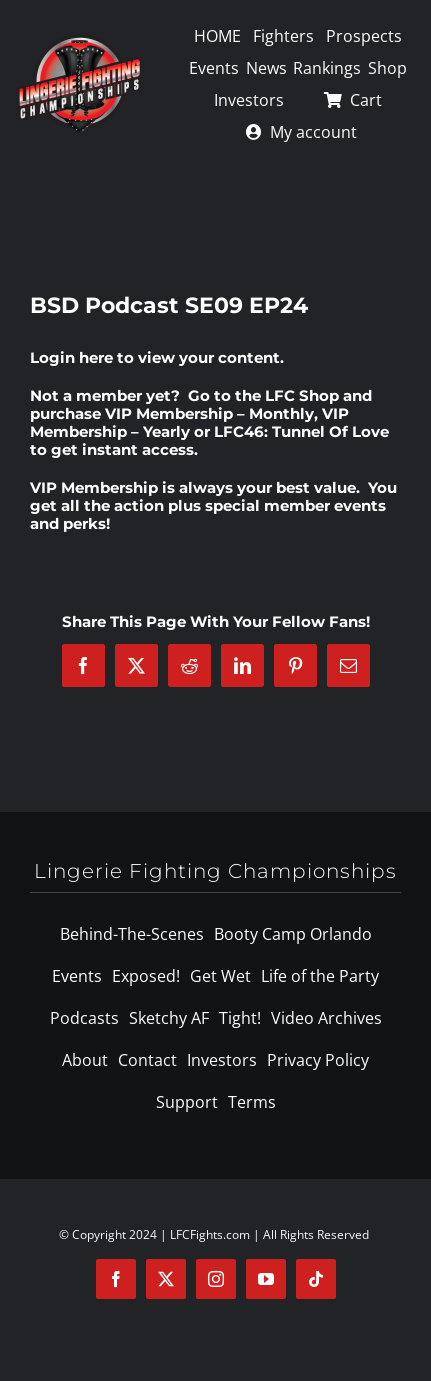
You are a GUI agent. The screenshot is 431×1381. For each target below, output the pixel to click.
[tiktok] (316, 1279)
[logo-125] (79, 41)
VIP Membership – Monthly (209, 413)
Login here (71, 357)
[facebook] (116, 1279)
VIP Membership (94, 487)
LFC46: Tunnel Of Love (301, 431)
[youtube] (266, 1279)
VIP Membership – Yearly (189, 422)
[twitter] (166, 1279)
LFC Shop (302, 395)
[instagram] (216, 1279)
